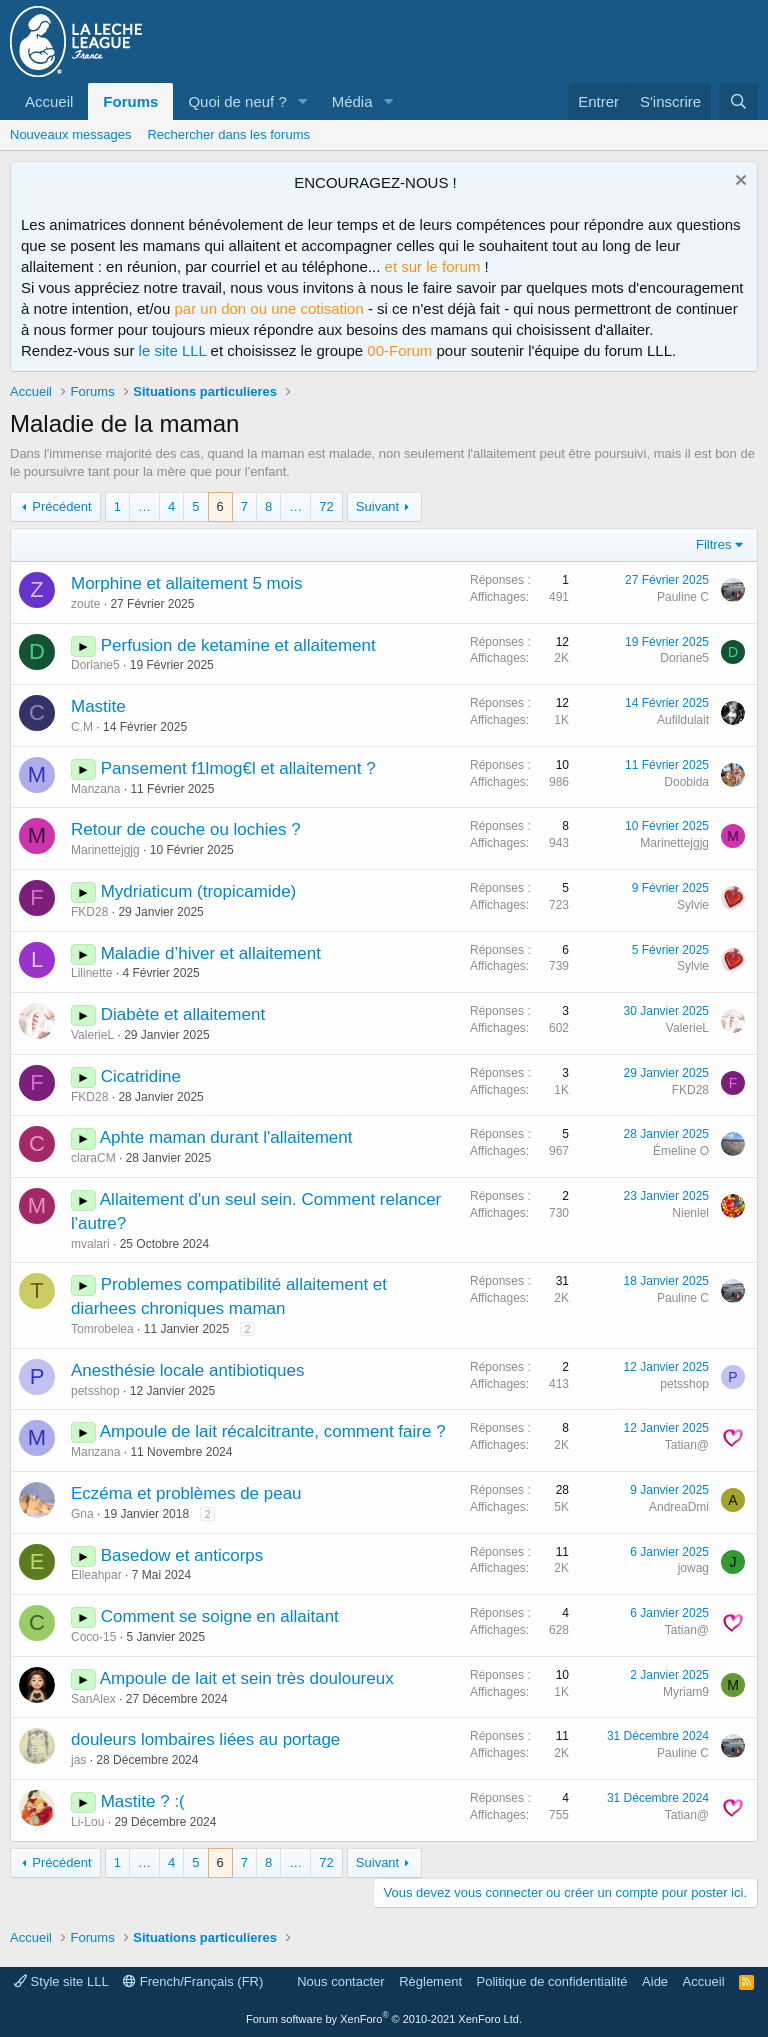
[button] (303, 101)
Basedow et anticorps (182, 1555)
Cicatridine (141, 1076)
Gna (82, 1514)
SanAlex (93, 1699)
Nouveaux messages (70, 134)
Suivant (377, 506)
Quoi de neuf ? (237, 101)
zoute (85, 604)
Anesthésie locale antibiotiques (187, 1370)
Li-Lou (87, 1822)
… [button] (144, 506)
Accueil (49, 101)
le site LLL (173, 350)
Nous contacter (340, 1981)
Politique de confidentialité (552, 1981)
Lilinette (91, 973)
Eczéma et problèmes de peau (186, 1493)
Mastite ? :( (143, 1801)
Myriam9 (686, 1692)
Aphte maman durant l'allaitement (226, 1137)
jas (78, 1760)
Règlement (430, 1981)
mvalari (90, 1244)
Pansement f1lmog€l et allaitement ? (238, 768)
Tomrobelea (102, 1329)
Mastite (98, 706)
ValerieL (92, 1035)
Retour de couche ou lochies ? (186, 829)
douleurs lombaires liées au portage (205, 1739)
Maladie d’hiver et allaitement (211, 953)
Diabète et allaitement (183, 1014)
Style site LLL (61, 1981)
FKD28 (89, 912)
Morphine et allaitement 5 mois (187, 583)
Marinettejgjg (105, 850)
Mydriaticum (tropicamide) (199, 891)
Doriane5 (95, 665)
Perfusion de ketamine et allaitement (238, 645)
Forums (130, 101)
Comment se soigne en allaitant (220, 1616)
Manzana (95, 789)
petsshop (95, 1391)
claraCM (93, 1158)
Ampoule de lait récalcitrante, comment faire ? (273, 1431)
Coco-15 (93, 1637)
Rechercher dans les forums (228, 134)
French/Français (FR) (193, 1981)
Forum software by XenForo (384, 2019)
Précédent (61, 506)
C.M (82, 727)
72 (326, 506)
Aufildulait (683, 720)
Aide (655, 1981)
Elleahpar (96, 1575)
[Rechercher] (738, 101)
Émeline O (681, 1151)
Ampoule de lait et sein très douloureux (247, 1678)
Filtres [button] (713, 544)
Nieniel (690, 1213)
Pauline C (683, 597)
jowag (693, 1568)
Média (352, 101)
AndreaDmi (679, 1507)
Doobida (686, 782)
